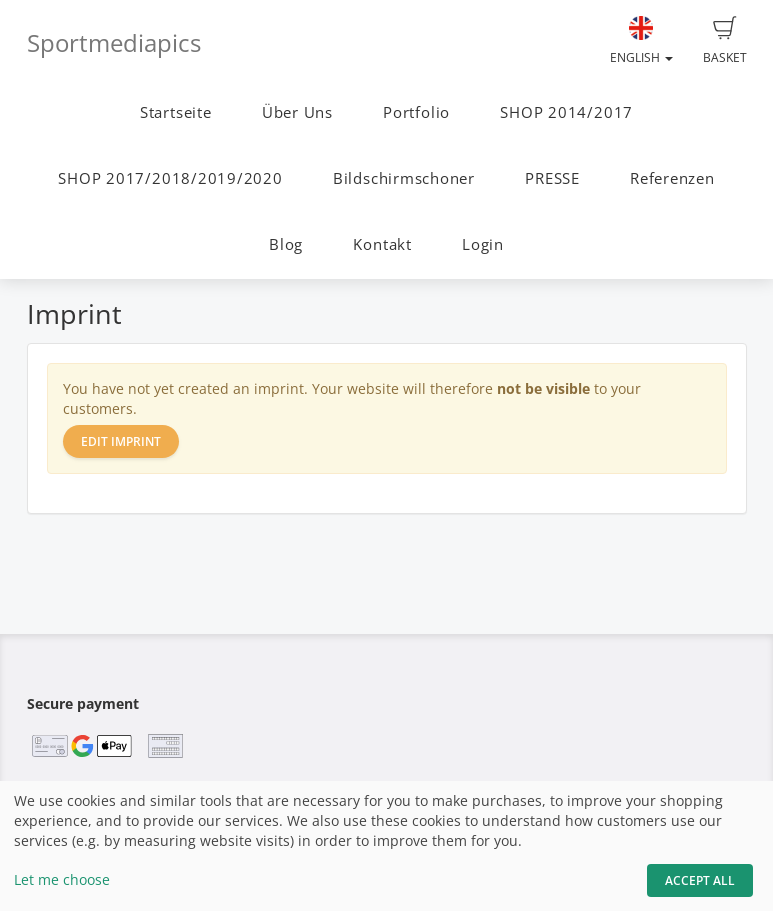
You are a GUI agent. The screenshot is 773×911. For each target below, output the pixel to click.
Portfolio (416, 112)
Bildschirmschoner (404, 178)
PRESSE (552, 178)
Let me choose (62, 879)
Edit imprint (121, 441)
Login (483, 244)
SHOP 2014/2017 (566, 112)
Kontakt (382, 244)
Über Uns (297, 112)
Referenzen (672, 178)
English (641, 41)
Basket (725, 41)
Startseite (176, 112)
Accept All (700, 880)
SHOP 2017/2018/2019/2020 (170, 178)
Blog (286, 244)
